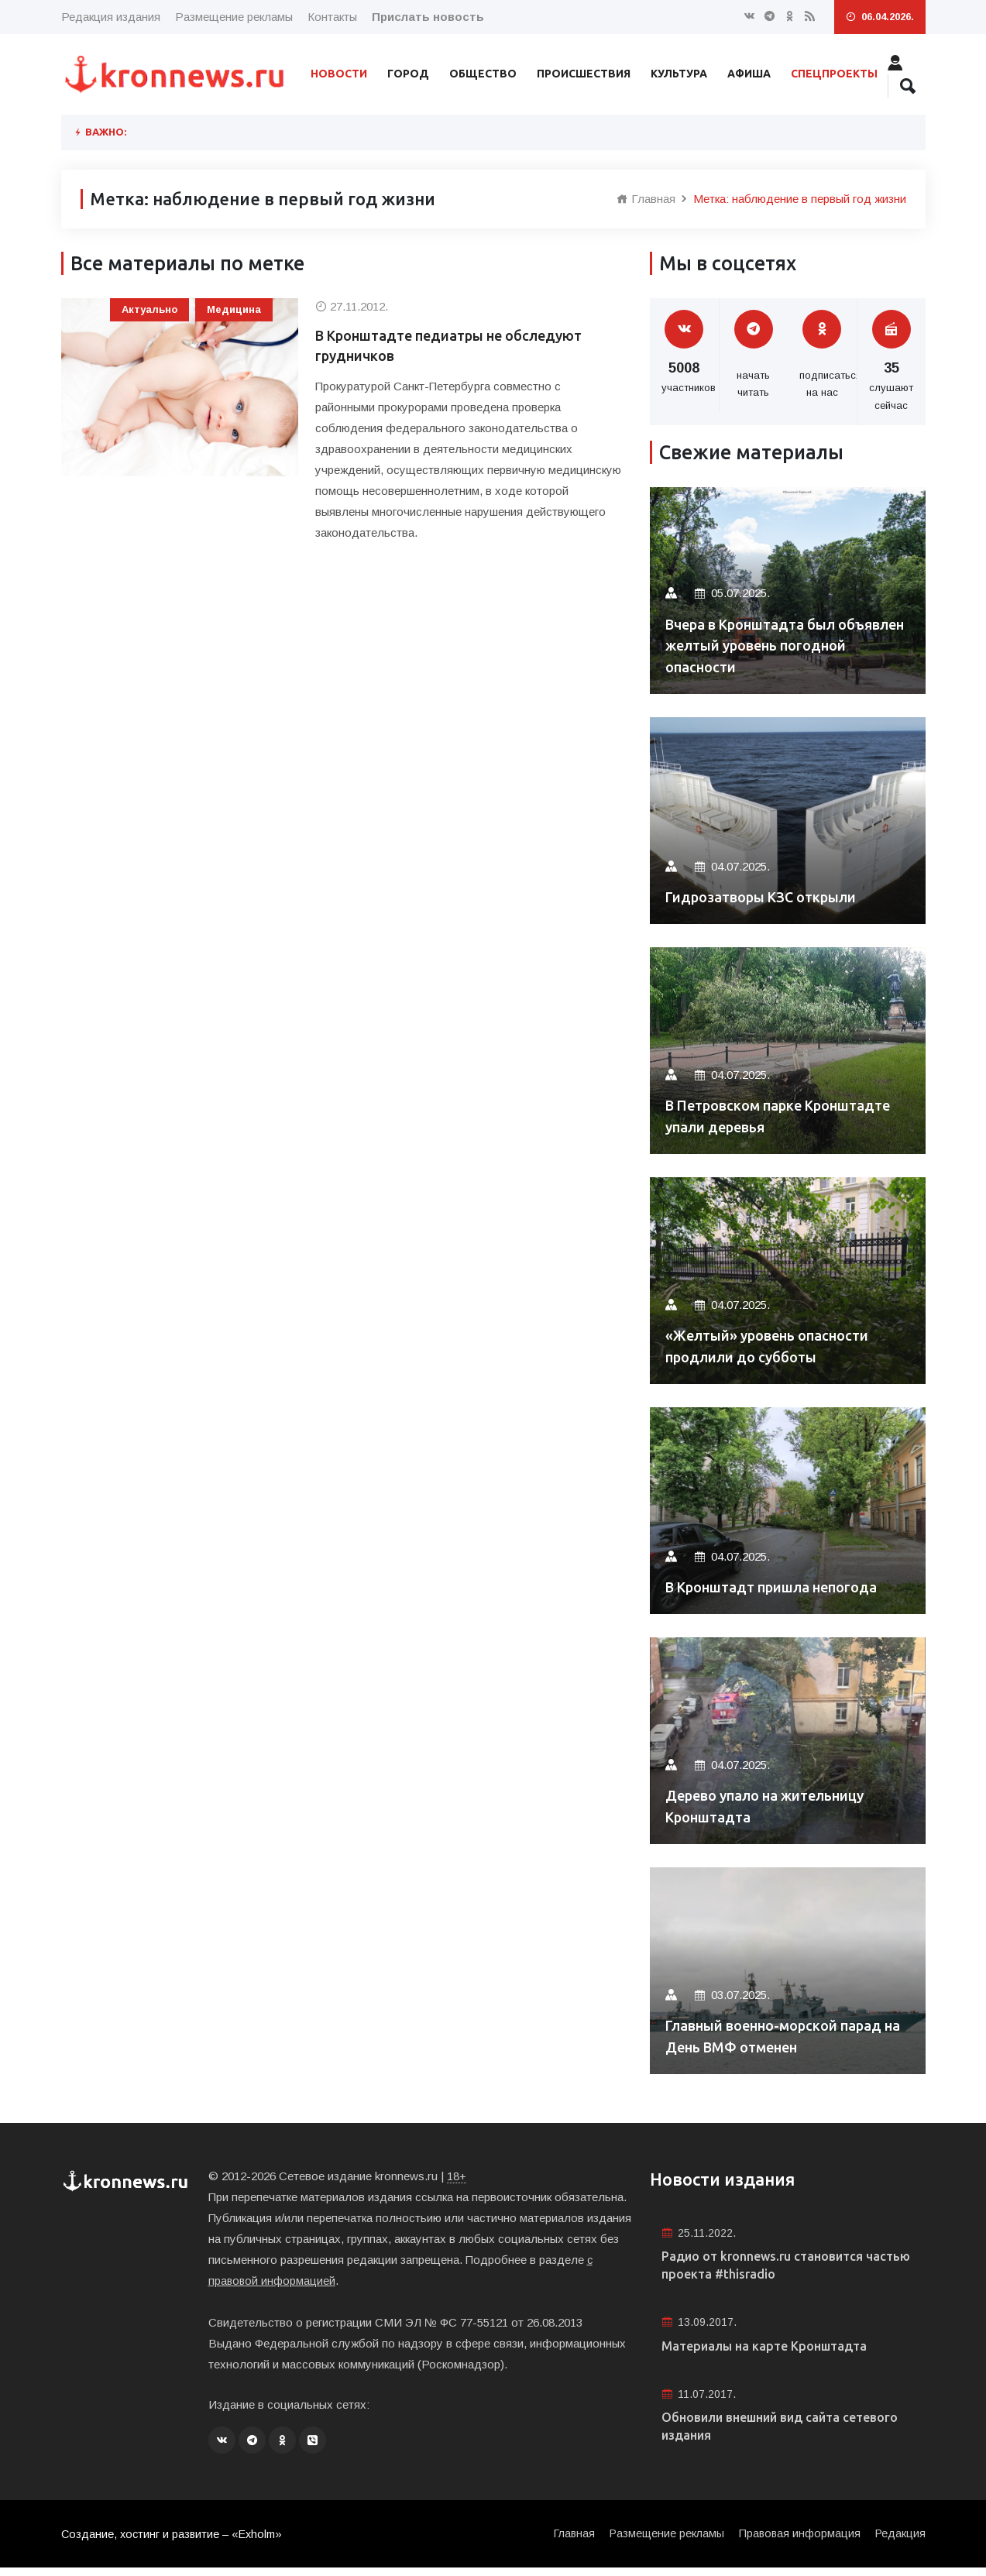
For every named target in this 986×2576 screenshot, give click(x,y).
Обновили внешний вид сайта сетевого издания (762, 2434)
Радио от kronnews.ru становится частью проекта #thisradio (774, 2266)
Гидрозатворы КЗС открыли (775, 896)
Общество (483, 73)
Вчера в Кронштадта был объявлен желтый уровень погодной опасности (770, 643)
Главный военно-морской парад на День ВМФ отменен (778, 2035)
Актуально (149, 309)
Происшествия (583, 73)
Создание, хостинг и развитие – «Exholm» (174, 2542)
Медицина (234, 309)
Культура (679, 73)
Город (408, 73)
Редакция (900, 2542)
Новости (339, 73)
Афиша (749, 73)
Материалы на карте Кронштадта (775, 2350)
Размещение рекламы (234, 16)
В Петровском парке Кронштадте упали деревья (773, 1114)
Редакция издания (110, 16)
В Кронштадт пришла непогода (787, 1586)
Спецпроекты (834, 73)
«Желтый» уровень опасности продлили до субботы (781, 1344)
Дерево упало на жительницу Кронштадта (780, 1805)
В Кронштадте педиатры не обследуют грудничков (468, 348)
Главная (646, 198)
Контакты (332, 16)
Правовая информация (797, 2542)
